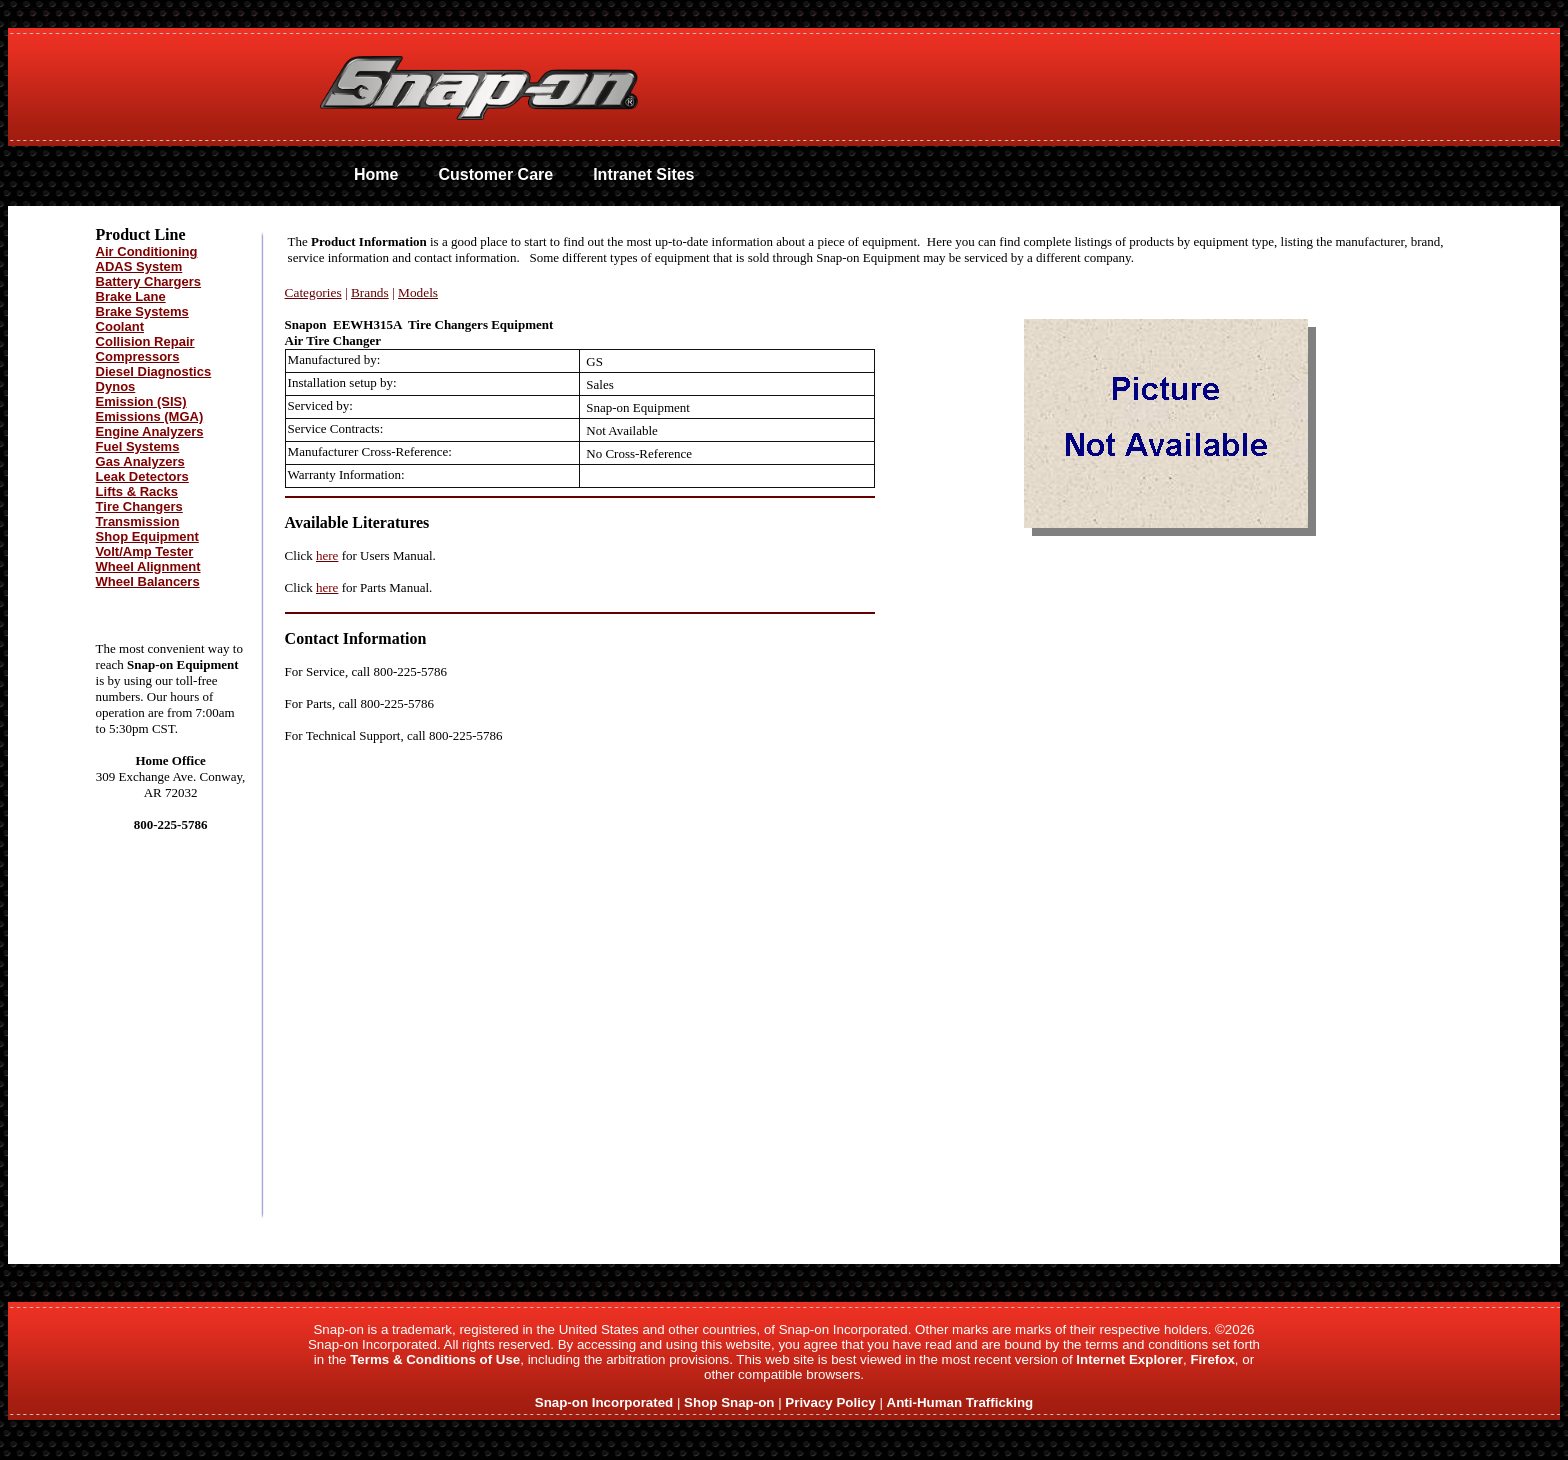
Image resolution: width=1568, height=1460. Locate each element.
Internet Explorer (1129, 1359)
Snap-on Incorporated (604, 1402)
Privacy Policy (830, 1402)
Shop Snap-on (729, 1402)
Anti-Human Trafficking (960, 1402)
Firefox (1212, 1359)
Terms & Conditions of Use (435, 1359)
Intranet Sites (643, 174)
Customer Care (495, 174)
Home (376, 174)
